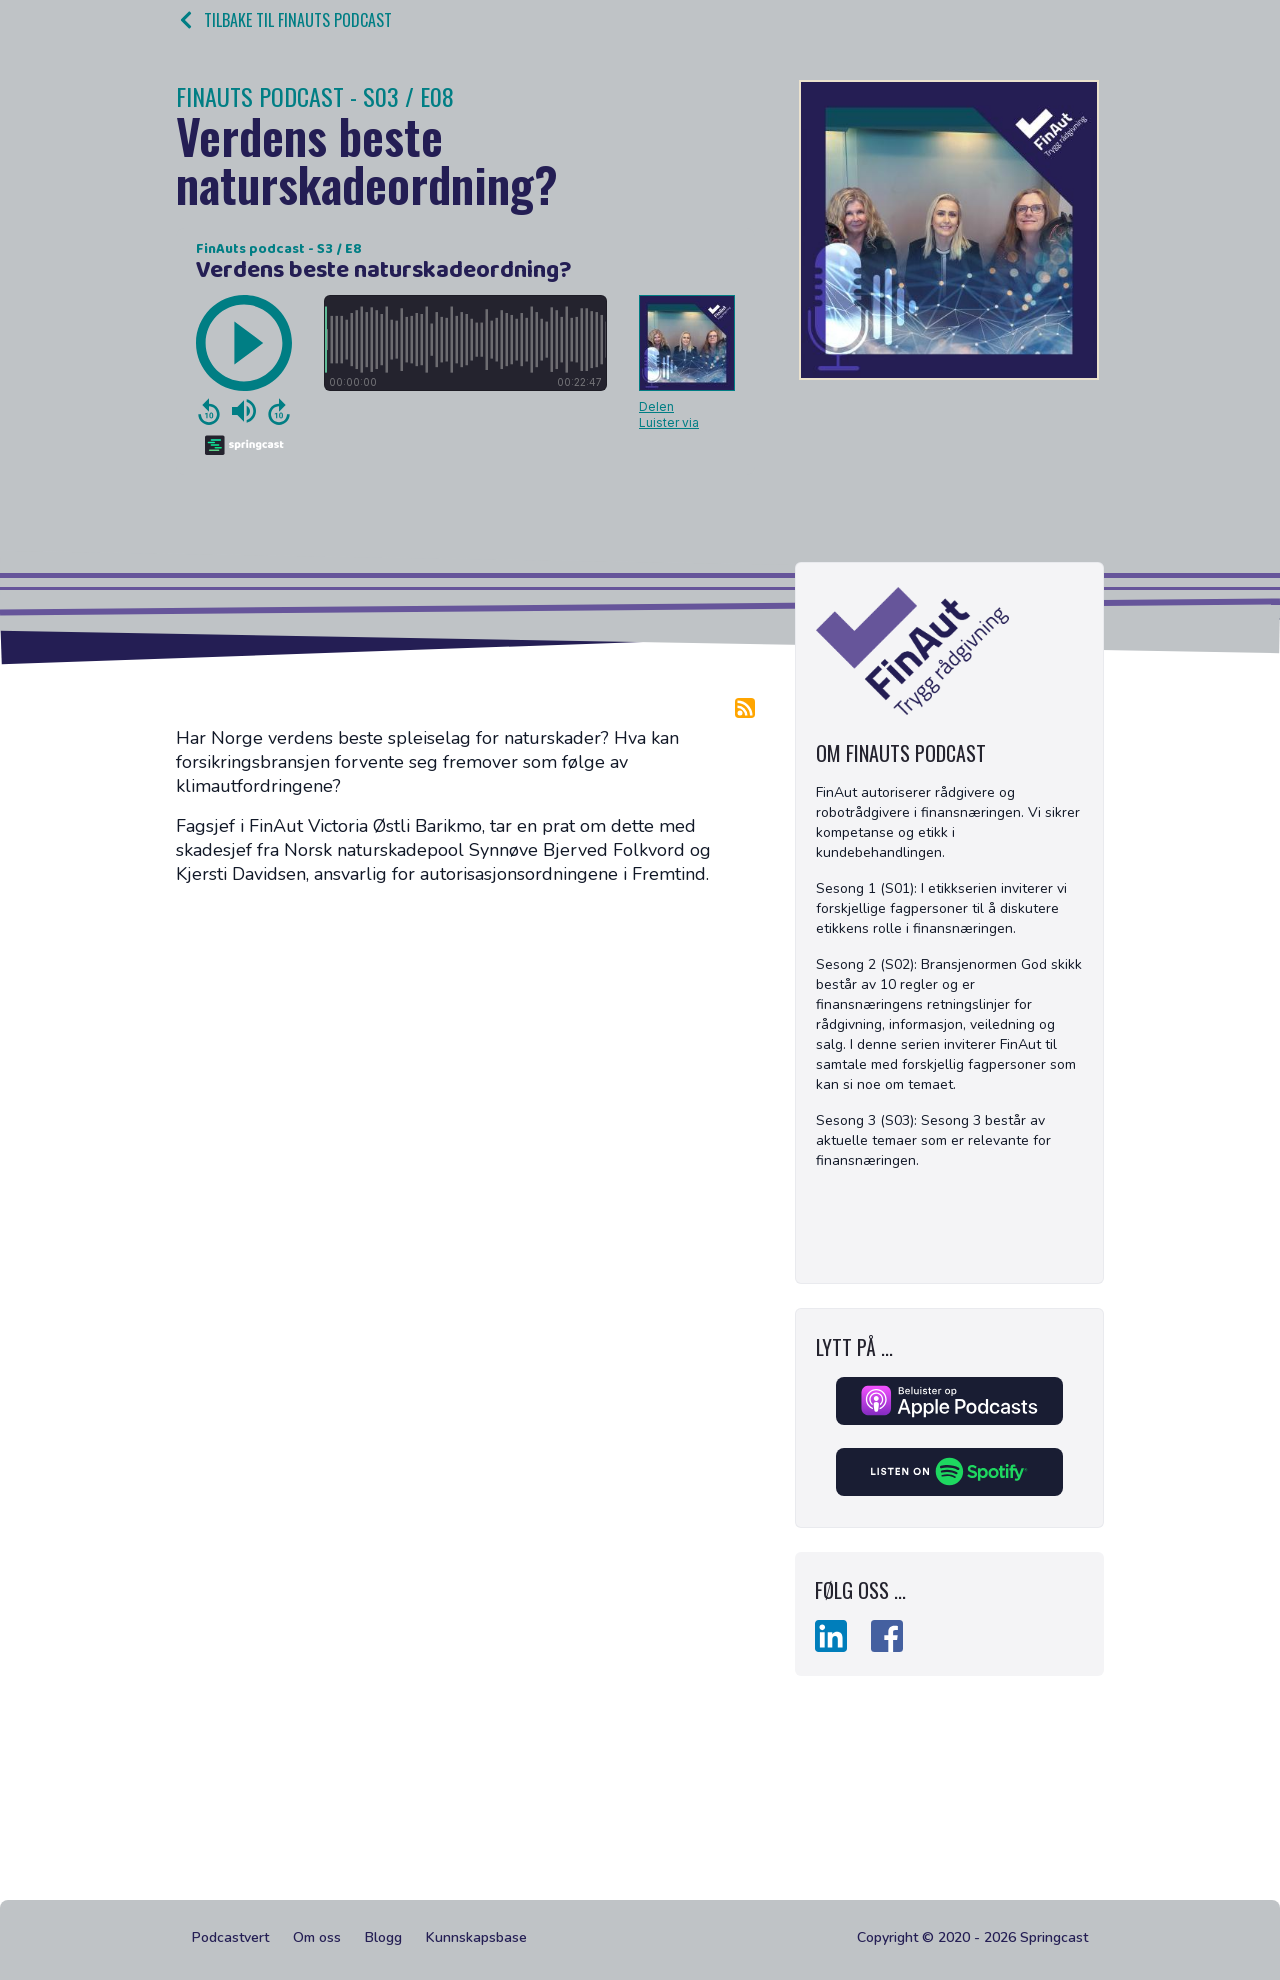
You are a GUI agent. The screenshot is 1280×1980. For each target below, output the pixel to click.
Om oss (317, 1937)
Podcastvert (230, 1937)
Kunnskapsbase (476, 1937)
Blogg (383, 1937)
